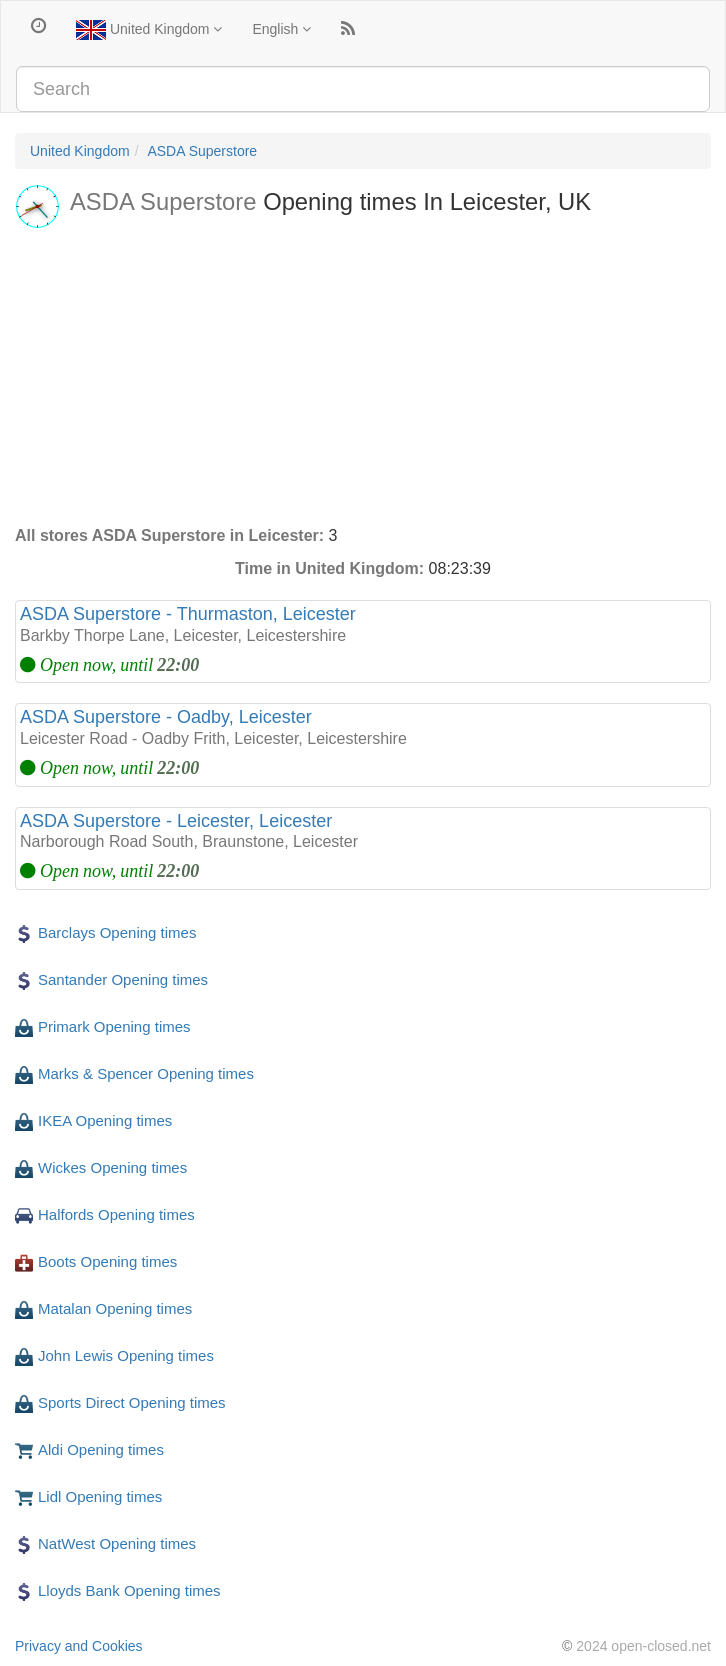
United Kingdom (149, 30)
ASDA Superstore (202, 151)
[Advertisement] (363, 375)
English (281, 29)
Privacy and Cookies (79, 1646)
